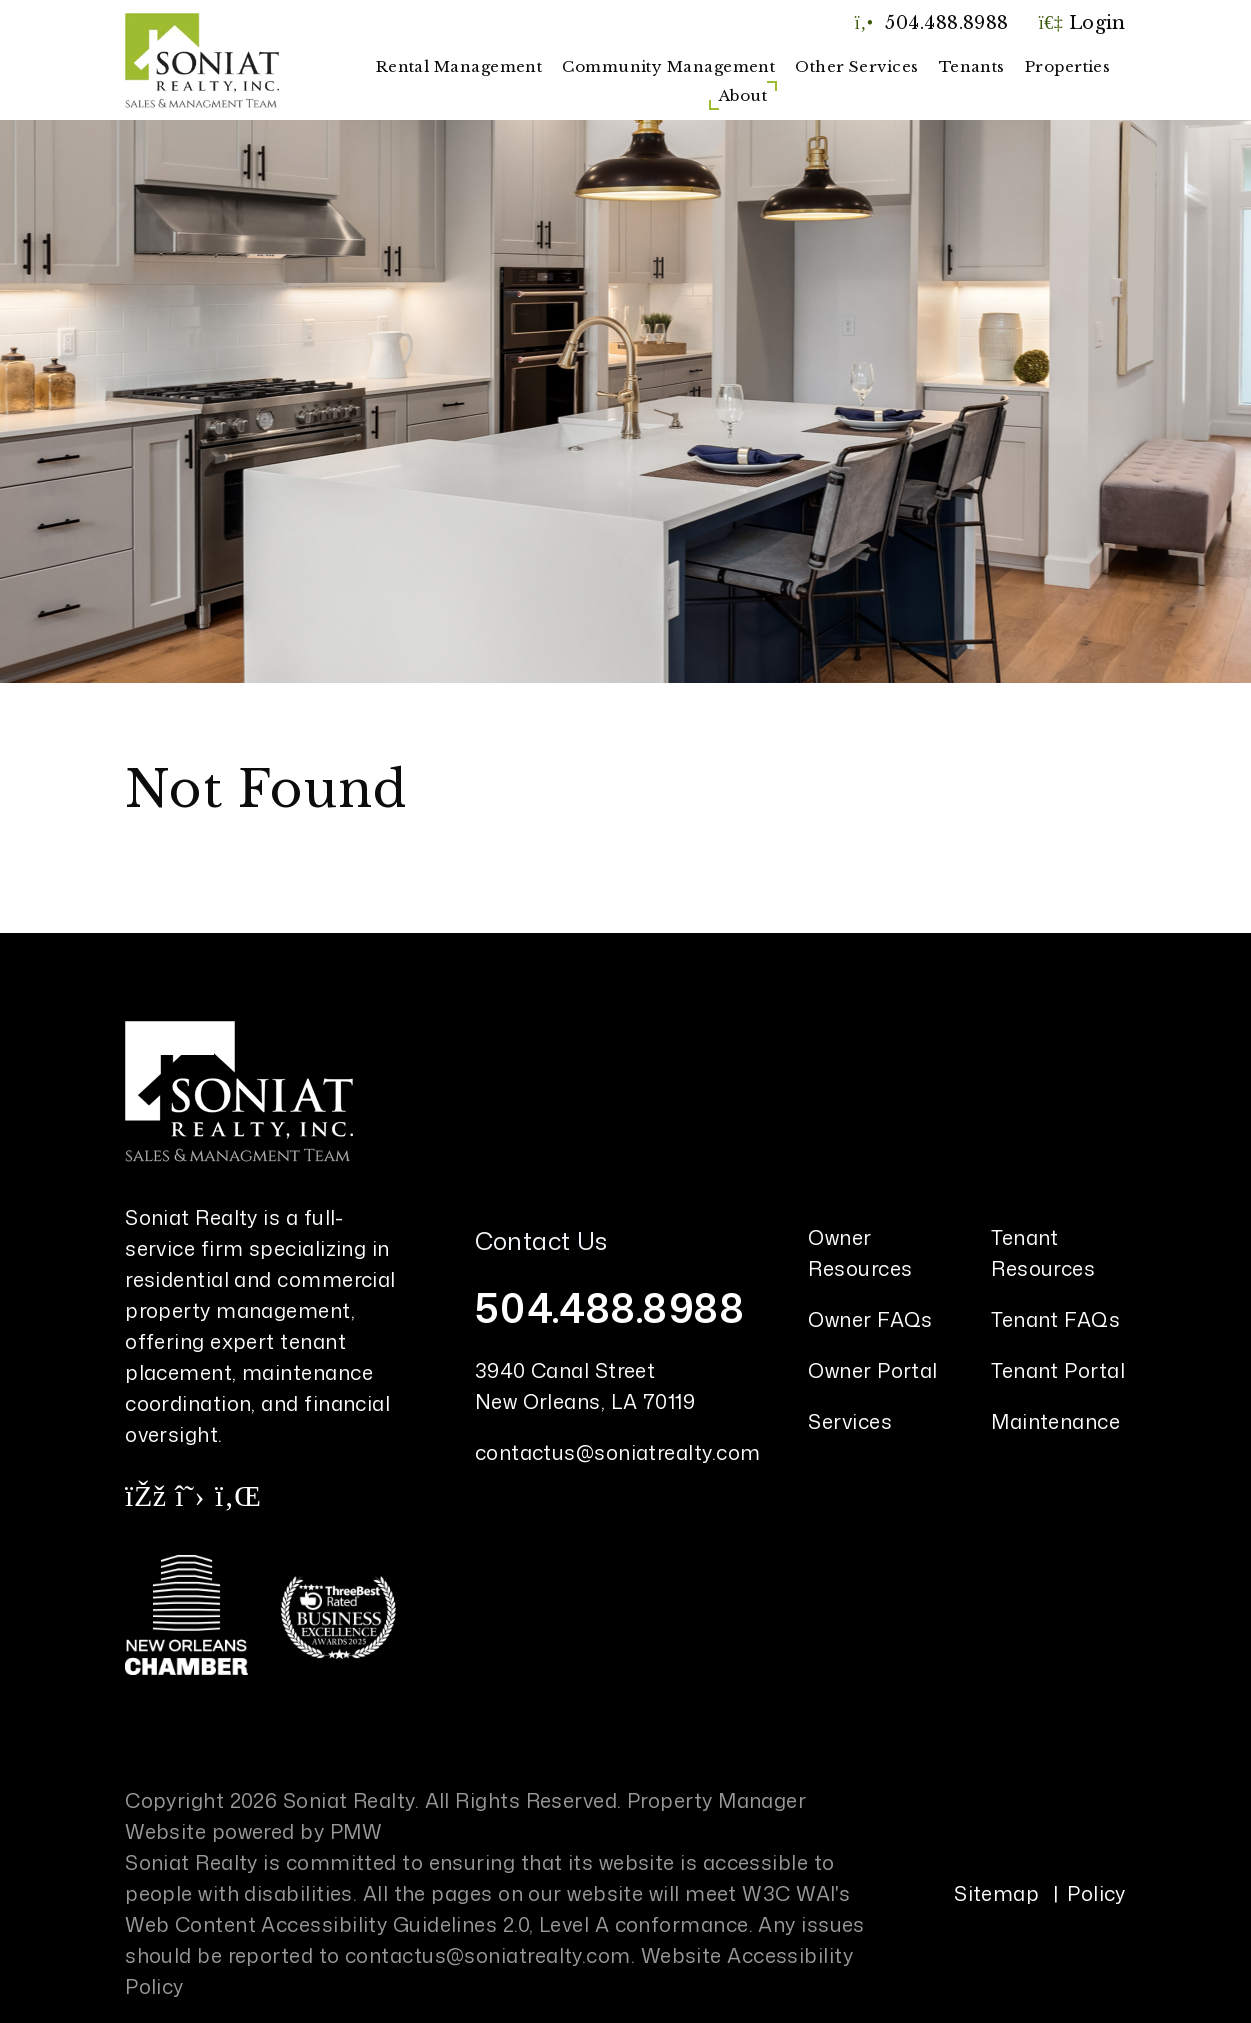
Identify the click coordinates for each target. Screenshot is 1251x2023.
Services (850, 1421)
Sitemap (996, 1893)
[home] (202, 59)
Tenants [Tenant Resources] (972, 66)
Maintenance (1055, 1421)
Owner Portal (872, 1370)
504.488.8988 (946, 23)
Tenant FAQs (1055, 1319)
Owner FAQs (870, 1319)
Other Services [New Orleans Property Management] (856, 66)
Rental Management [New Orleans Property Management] (459, 66)
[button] (145, 1495)
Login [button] (1082, 23)
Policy (1096, 1893)
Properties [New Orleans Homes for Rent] (1068, 66)
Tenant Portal (1058, 1370)
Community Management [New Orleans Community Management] (668, 66)
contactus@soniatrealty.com (618, 1452)
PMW (356, 1831)
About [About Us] (743, 95)
